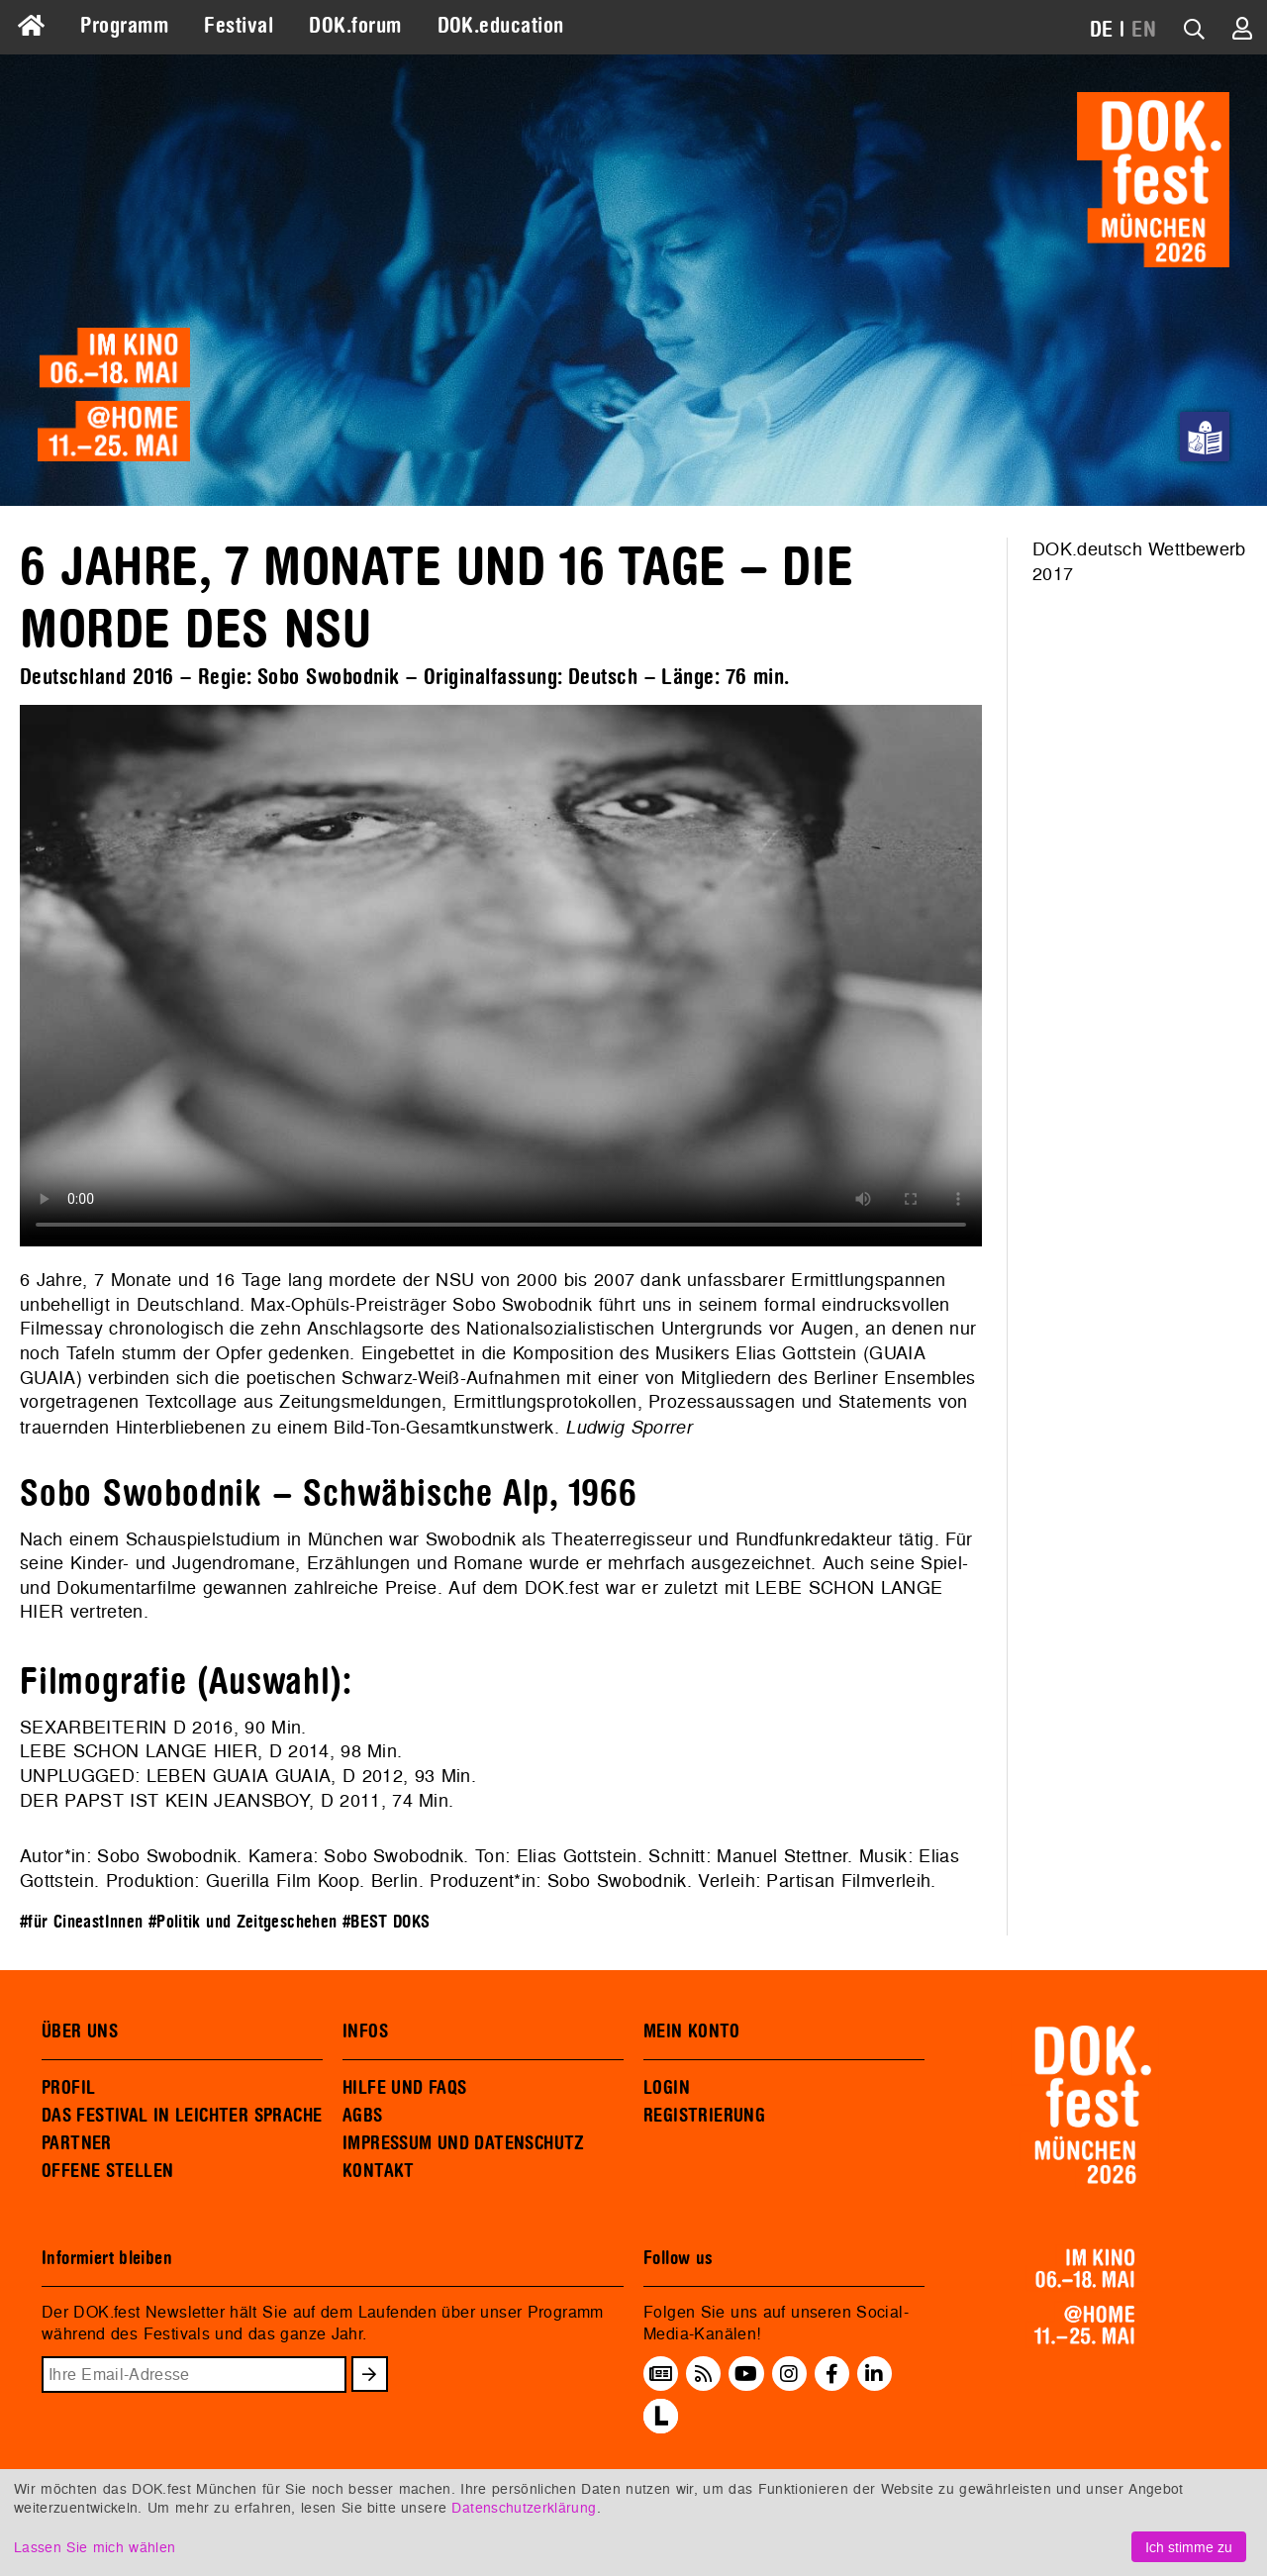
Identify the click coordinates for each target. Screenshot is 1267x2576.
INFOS (365, 2031)
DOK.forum (355, 26)
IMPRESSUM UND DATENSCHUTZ (463, 2143)
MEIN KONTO (691, 2031)
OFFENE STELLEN (107, 2171)
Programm (124, 26)
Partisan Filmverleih (848, 1880)
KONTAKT (378, 2171)
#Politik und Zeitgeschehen (243, 1922)
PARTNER (77, 2143)
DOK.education (501, 26)
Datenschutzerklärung (523, 2507)
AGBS (362, 2116)
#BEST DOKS (386, 1922)
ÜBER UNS (80, 2031)
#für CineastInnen (81, 1922)
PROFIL (68, 2088)
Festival (238, 26)
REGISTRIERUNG (704, 2116)
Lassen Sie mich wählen (94, 2546)
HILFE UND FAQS (404, 2088)
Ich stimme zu (1188, 2546)
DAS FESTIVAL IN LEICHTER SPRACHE (182, 2116)
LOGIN (666, 2088)
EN (1143, 30)
